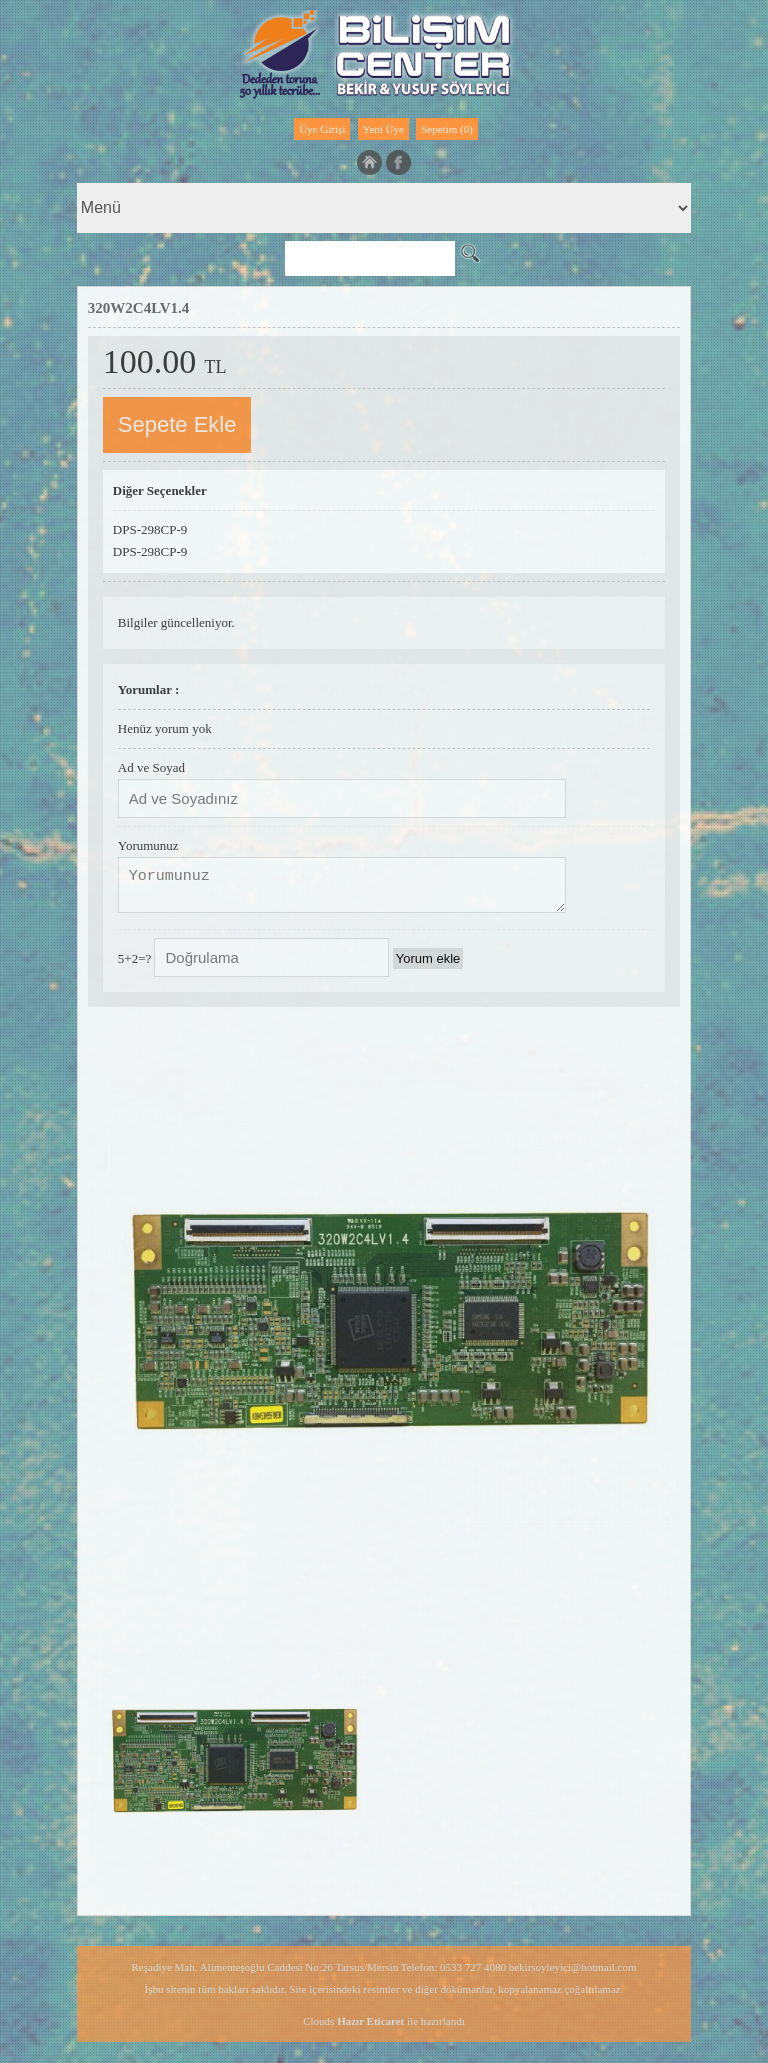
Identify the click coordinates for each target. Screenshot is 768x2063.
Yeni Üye (383, 129)
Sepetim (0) (447, 129)
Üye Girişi (322, 129)
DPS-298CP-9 (150, 529)
